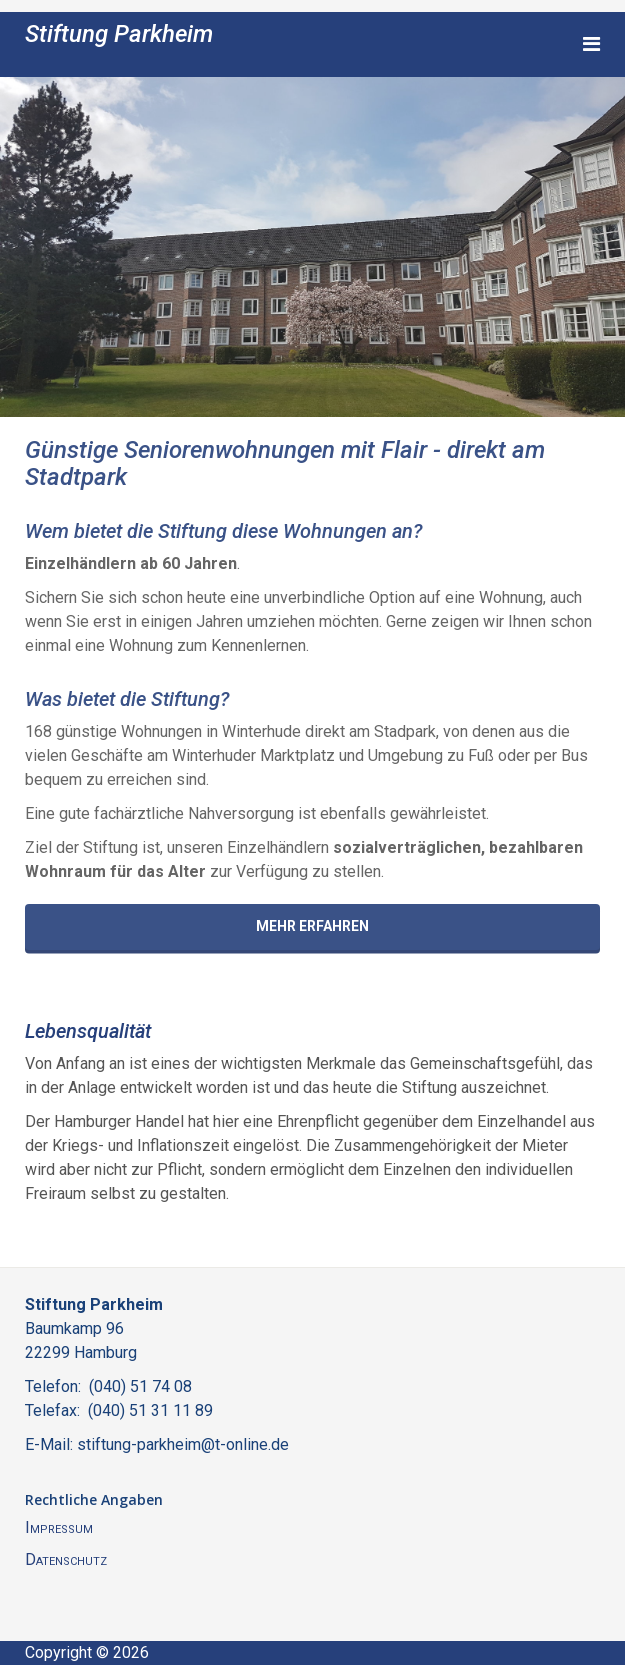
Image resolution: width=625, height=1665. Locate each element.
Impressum (59, 1527)
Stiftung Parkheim (119, 34)
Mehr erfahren (312, 926)
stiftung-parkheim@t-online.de (183, 1444)
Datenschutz (66, 1559)
